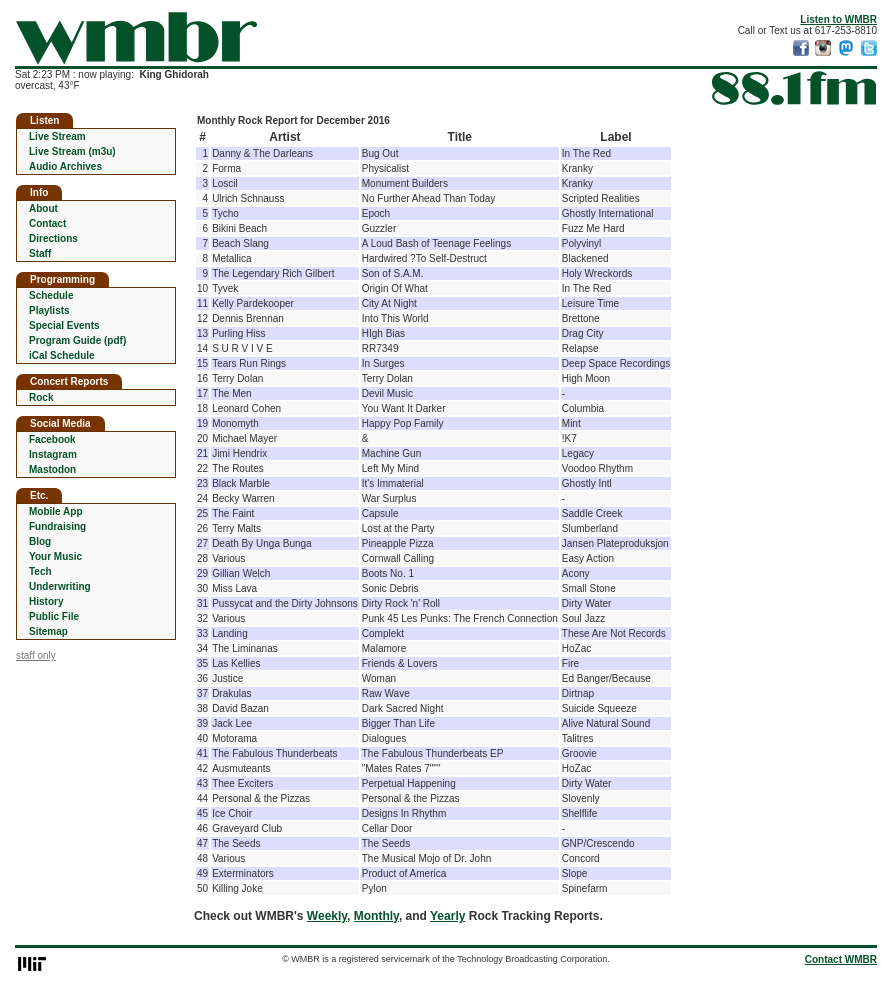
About (43, 208)
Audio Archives (65, 166)
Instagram (53, 454)
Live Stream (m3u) (72, 151)
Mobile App (56, 511)
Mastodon (52, 469)
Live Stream (57, 136)
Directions (53, 238)
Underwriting (60, 586)
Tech (40, 571)
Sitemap (48, 631)
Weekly (327, 916)
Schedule (51, 295)
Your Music (55, 556)
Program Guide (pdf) (77, 340)
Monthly (376, 916)
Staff (40, 253)
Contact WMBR (841, 959)
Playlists (49, 310)
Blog (40, 541)
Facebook (52, 439)
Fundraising (57, 526)
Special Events (64, 325)
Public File (54, 616)
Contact (47, 223)
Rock (41, 397)
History (46, 601)
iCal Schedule (62, 355)
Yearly (447, 916)
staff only (36, 655)
